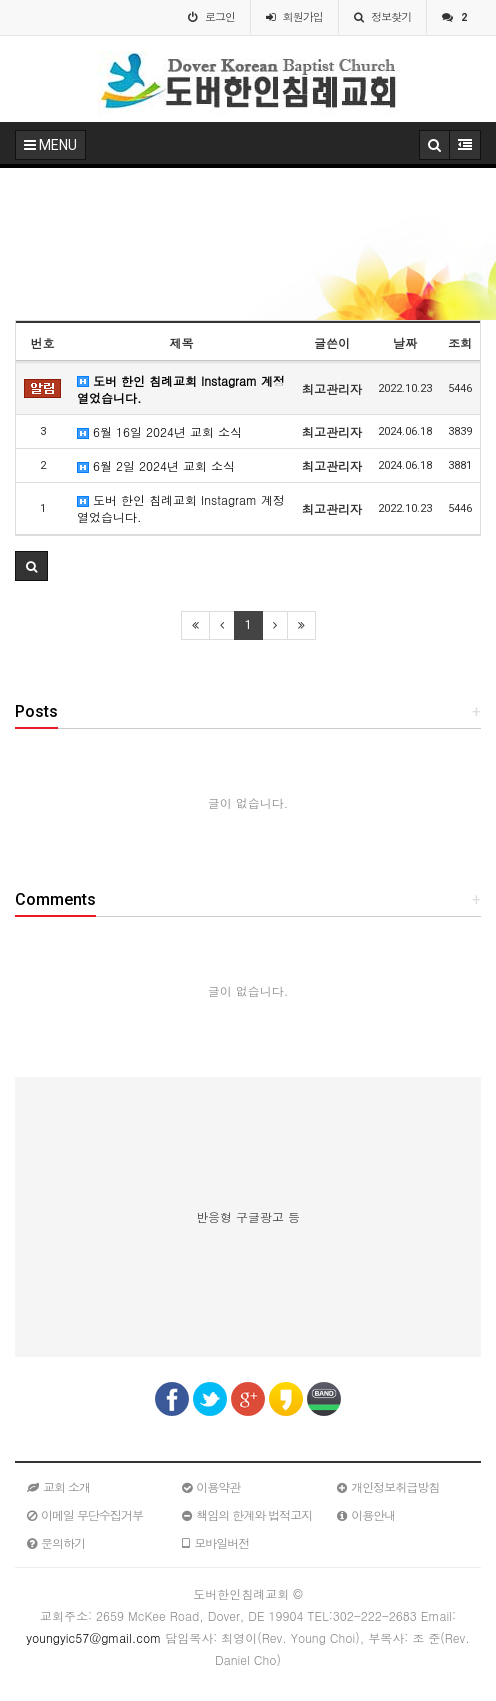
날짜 (405, 342)
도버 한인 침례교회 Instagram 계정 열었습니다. (181, 389)
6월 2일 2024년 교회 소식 (156, 465)
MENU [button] (50, 145)
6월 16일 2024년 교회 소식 (159, 431)
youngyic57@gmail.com (93, 1637)
